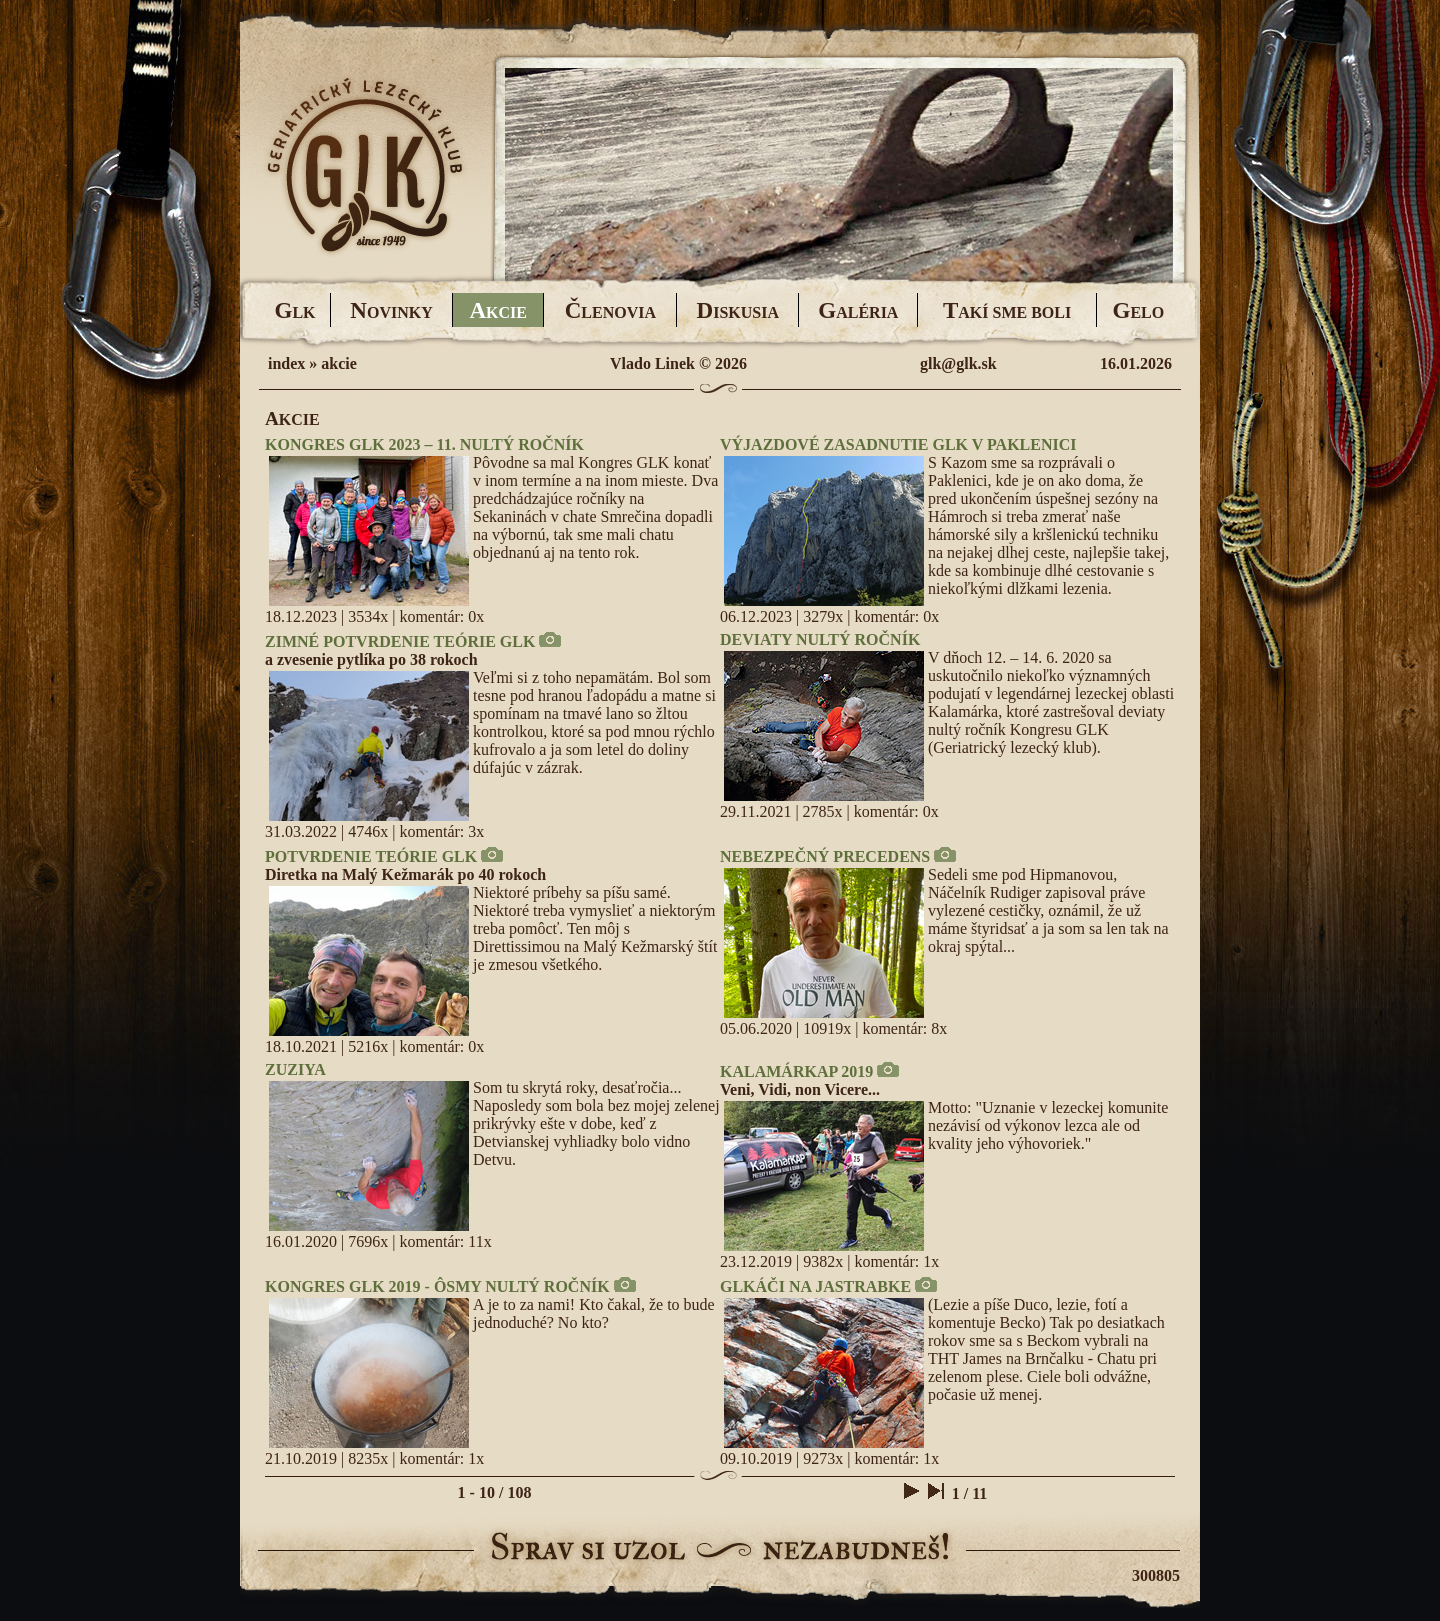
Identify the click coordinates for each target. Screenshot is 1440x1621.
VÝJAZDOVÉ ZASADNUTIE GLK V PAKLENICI (898, 444)
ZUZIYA (295, 1069)
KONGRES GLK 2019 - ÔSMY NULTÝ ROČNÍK (437, 1286)
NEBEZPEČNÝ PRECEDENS (825, 856)
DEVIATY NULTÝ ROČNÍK (820, 639)
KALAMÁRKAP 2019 (796, 1071)
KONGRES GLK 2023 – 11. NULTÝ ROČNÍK (424, 444)
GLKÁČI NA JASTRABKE (815, 1286)
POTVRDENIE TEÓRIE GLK (371, 856)
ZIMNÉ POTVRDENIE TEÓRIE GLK (400, 641)
